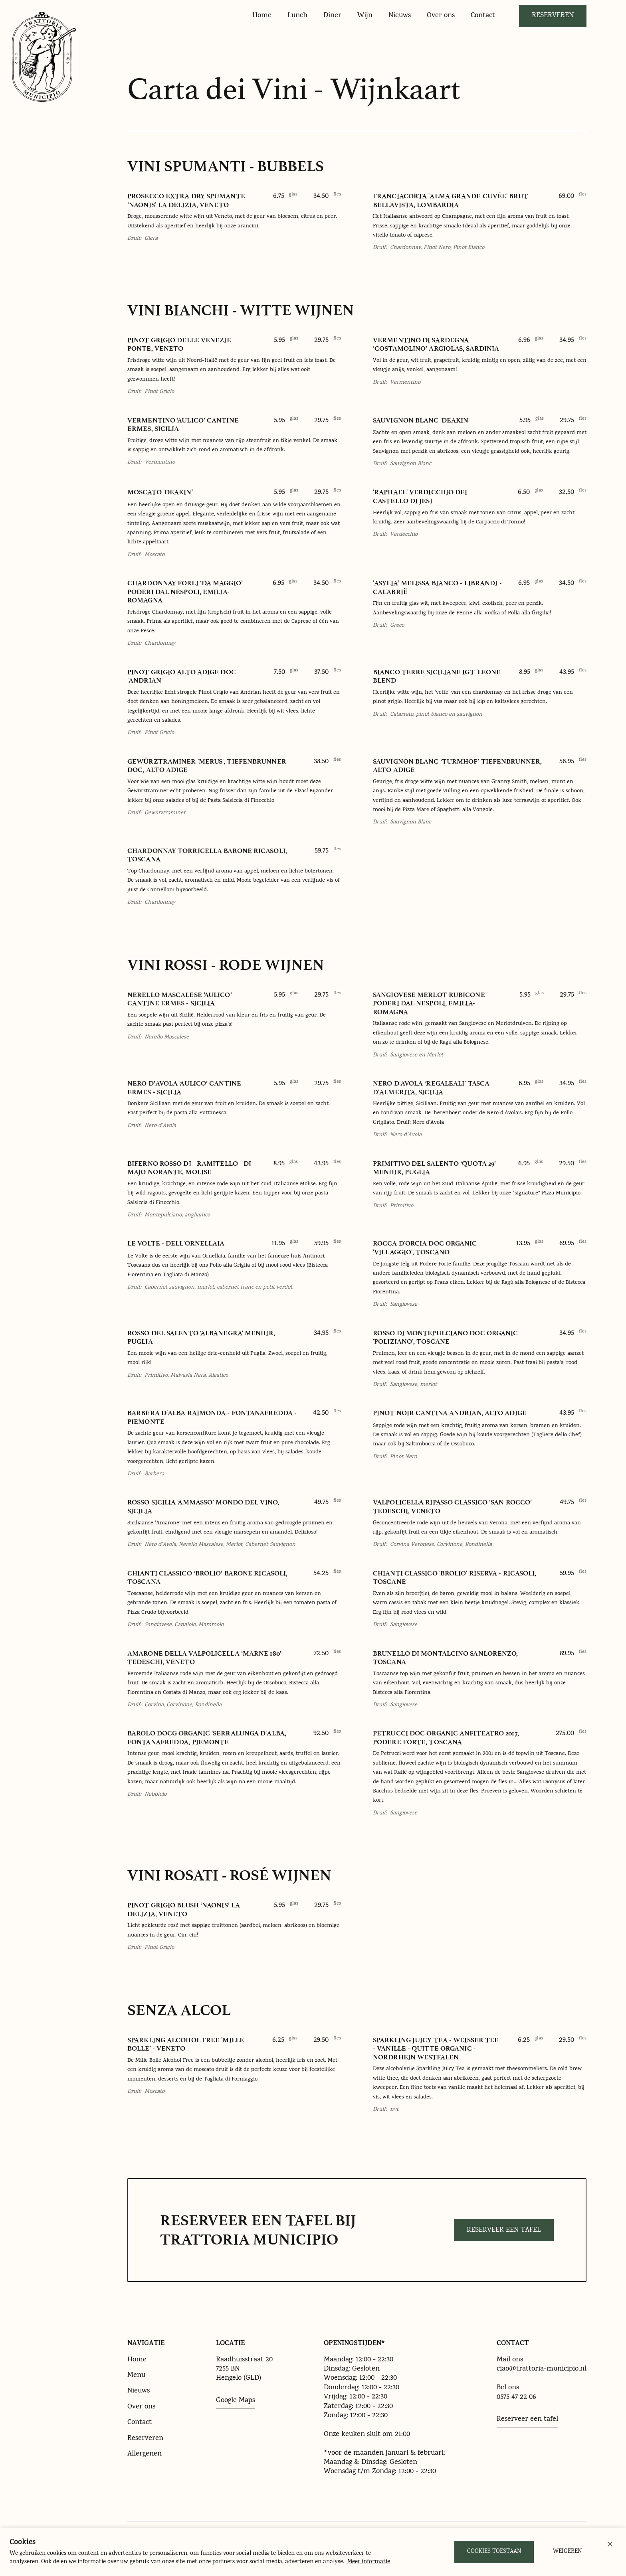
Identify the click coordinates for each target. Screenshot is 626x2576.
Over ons (141, 2407)
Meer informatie (368, 2562)
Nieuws (138, 2391)
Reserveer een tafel (504, 2230)
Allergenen (144, 2454)
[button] (610, 2544)
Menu (136, 2375)
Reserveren (553, 15)
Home (137, 2360)
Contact (139, 2422)
